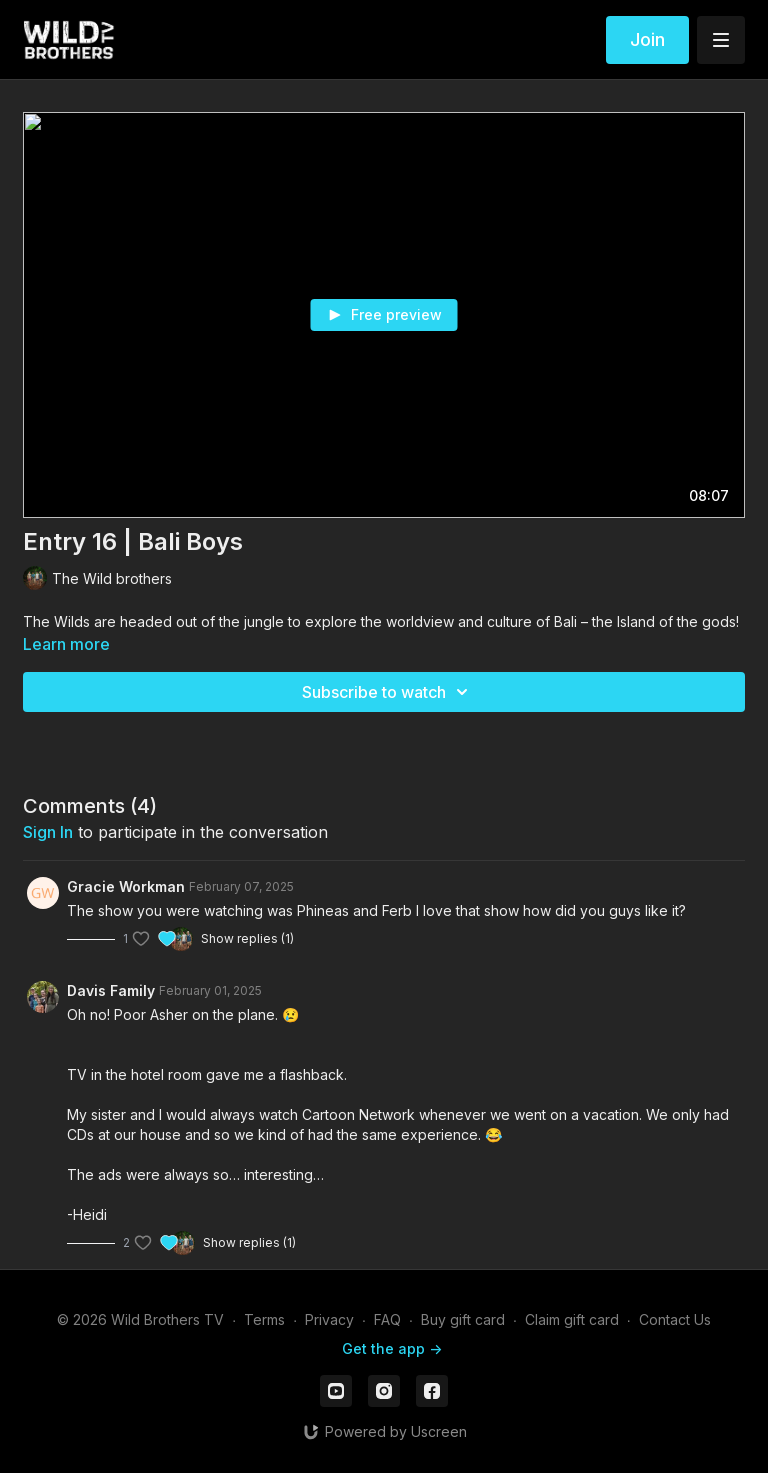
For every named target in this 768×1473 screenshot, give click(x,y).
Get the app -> (392, 1348)
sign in (48, 832)
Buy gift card (463, 1319)
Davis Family (111, 990)
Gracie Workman (126, 886)
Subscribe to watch (388, 692)
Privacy (329, 1319)
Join (647, 39)
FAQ (387, 1319)
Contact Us (675, 1319)
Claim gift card (572, 1319)
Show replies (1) (247, 938)
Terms (264, 1319)
